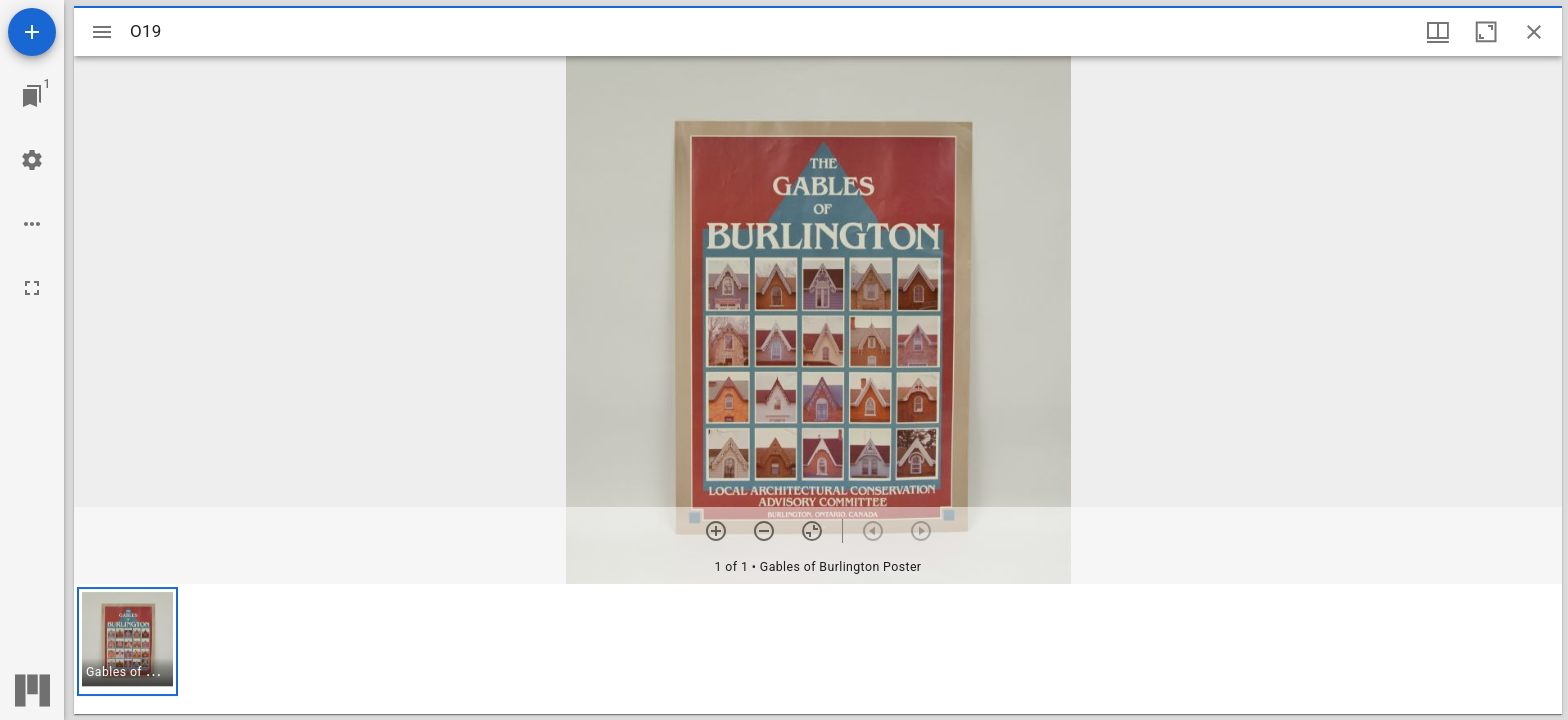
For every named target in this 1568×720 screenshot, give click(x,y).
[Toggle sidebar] (102, 32)
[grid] (818, 649)
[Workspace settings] (32, 160)
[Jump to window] (32, 96)
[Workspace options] (32, 224)
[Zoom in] (716, 531)
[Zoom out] (764, 531)
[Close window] (1534, 32)
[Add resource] (32, 32)
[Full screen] (32, 288)
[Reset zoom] (812, 531)
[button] (127, 641)
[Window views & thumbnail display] (1438, 32)
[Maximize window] (1486, 32)
